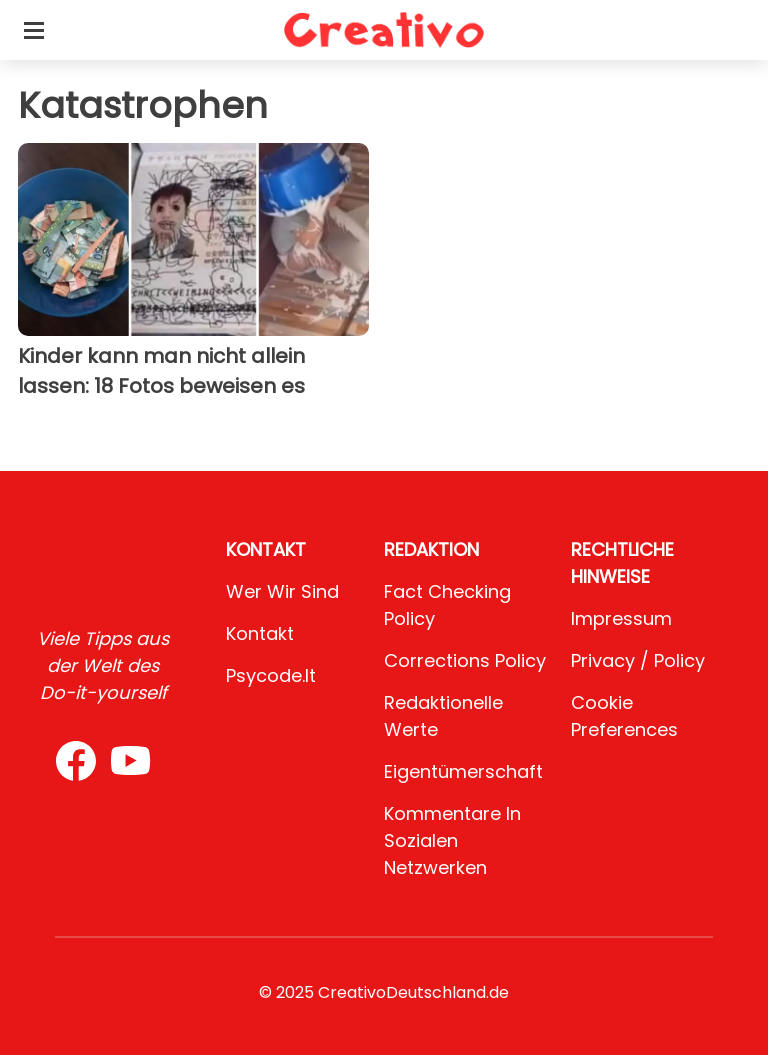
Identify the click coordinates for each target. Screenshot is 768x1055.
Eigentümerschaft (463, 771)
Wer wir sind (282, 591)
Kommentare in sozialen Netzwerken (452, 840)
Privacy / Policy (638, 660)
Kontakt (260, 633)
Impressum (621, 618)
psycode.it (271, 675)
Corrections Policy (465, 660)
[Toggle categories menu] (34, 30)
